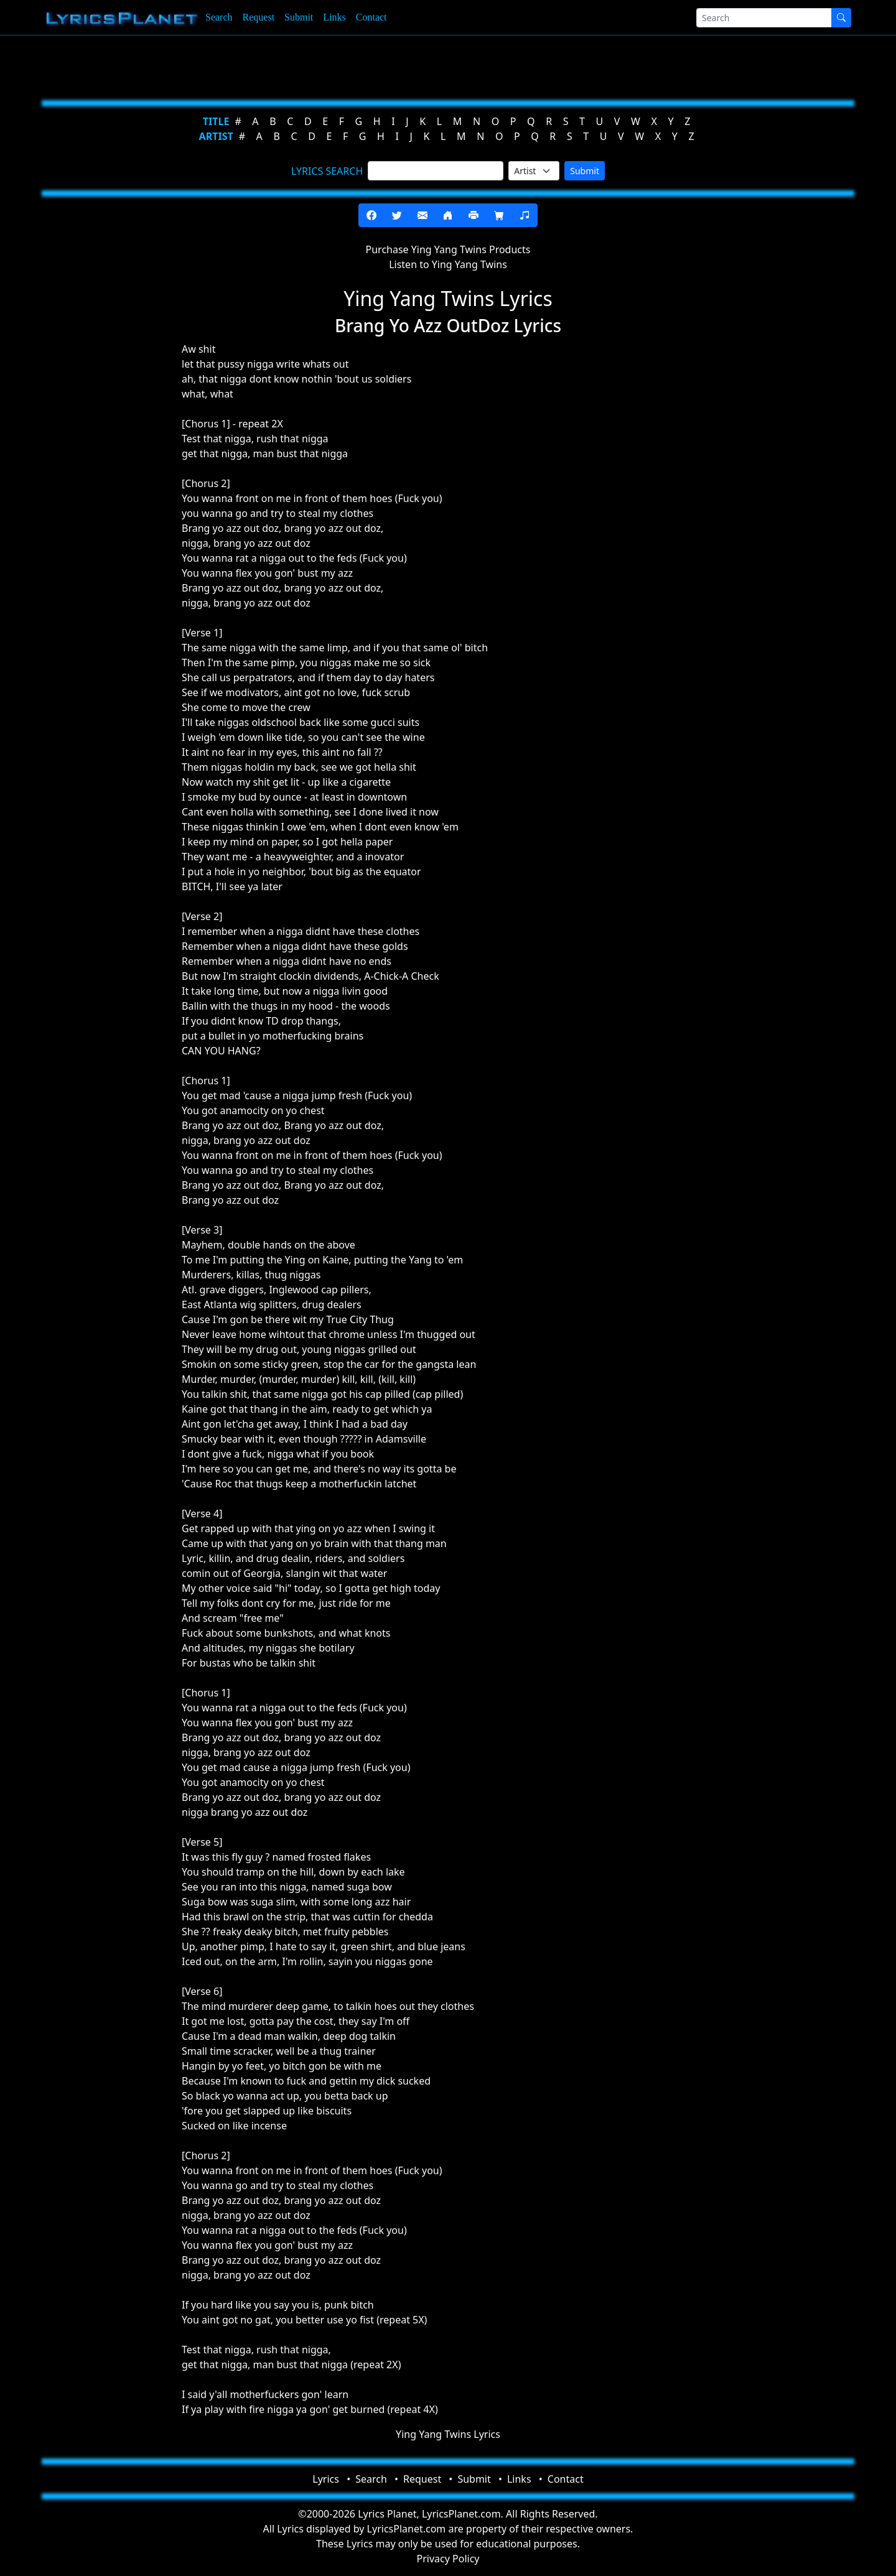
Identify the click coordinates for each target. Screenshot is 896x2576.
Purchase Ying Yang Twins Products (448, 249)
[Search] (764, 17)
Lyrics (325, 2479)
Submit (298, 17)
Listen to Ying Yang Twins (448, 264)
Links (334, 17)
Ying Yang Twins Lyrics (448, 2434)
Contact (371, 17)
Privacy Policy (448, 2558)
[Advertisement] (387, 65)
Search (219, 17)
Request (259, 17)
